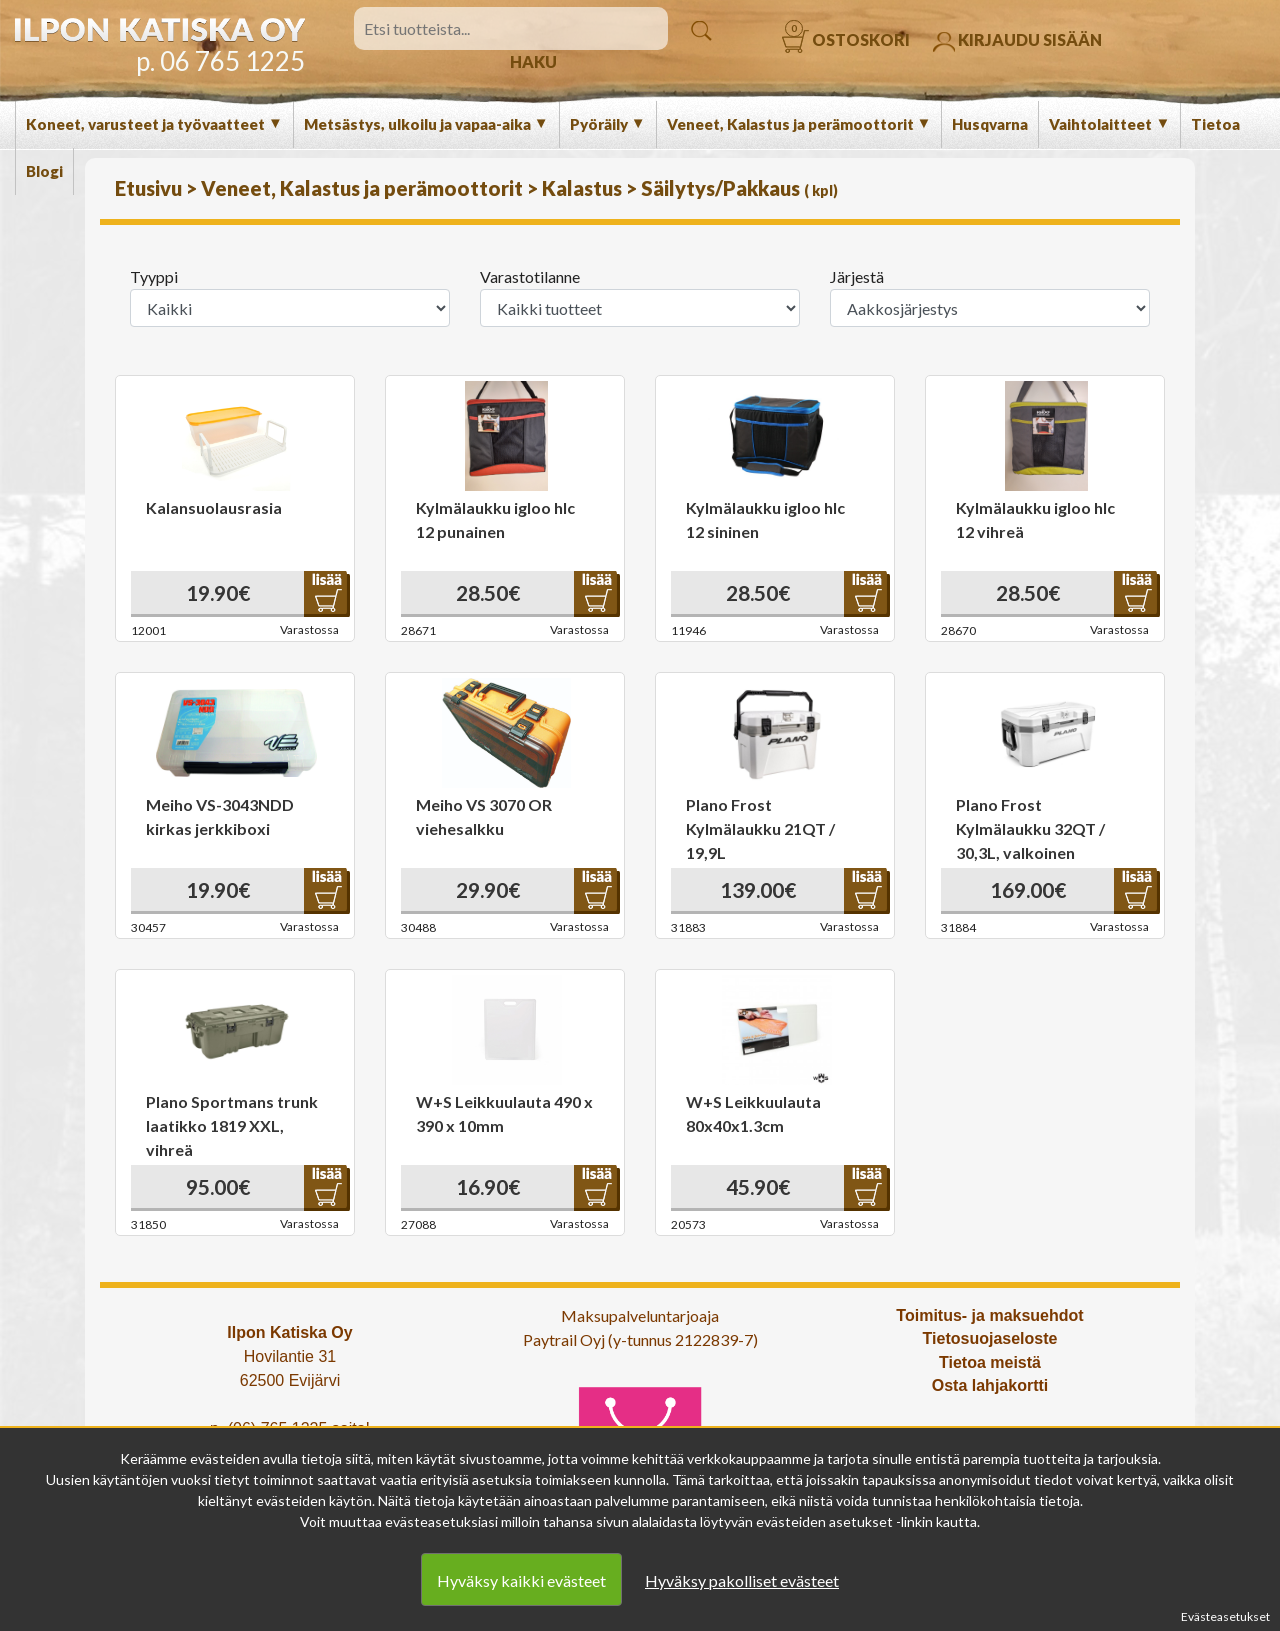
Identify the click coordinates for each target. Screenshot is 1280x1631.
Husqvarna (990, 124)
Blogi (44, 171)
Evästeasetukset (1225, 1616)
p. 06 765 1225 (220, 61)
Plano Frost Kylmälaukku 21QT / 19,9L (760, 828)
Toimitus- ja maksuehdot (989, 1315)
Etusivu (150, 188)
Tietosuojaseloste (990, 1338)
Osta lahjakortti (990, 1385)
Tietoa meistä (990, 1362)
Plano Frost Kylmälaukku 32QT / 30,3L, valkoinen (1030, 828)
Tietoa (1215, 124)
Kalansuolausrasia (214, 507)
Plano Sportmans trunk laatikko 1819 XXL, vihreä (232, 1125)
